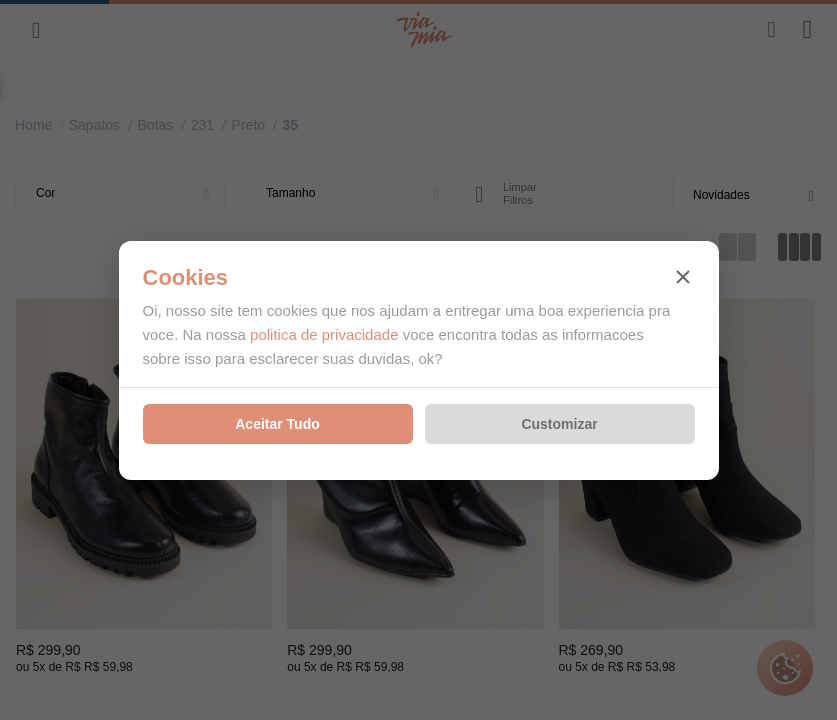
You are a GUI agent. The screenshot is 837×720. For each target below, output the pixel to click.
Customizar (559, 424)
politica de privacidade (324, 334)
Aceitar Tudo (277, 424)
